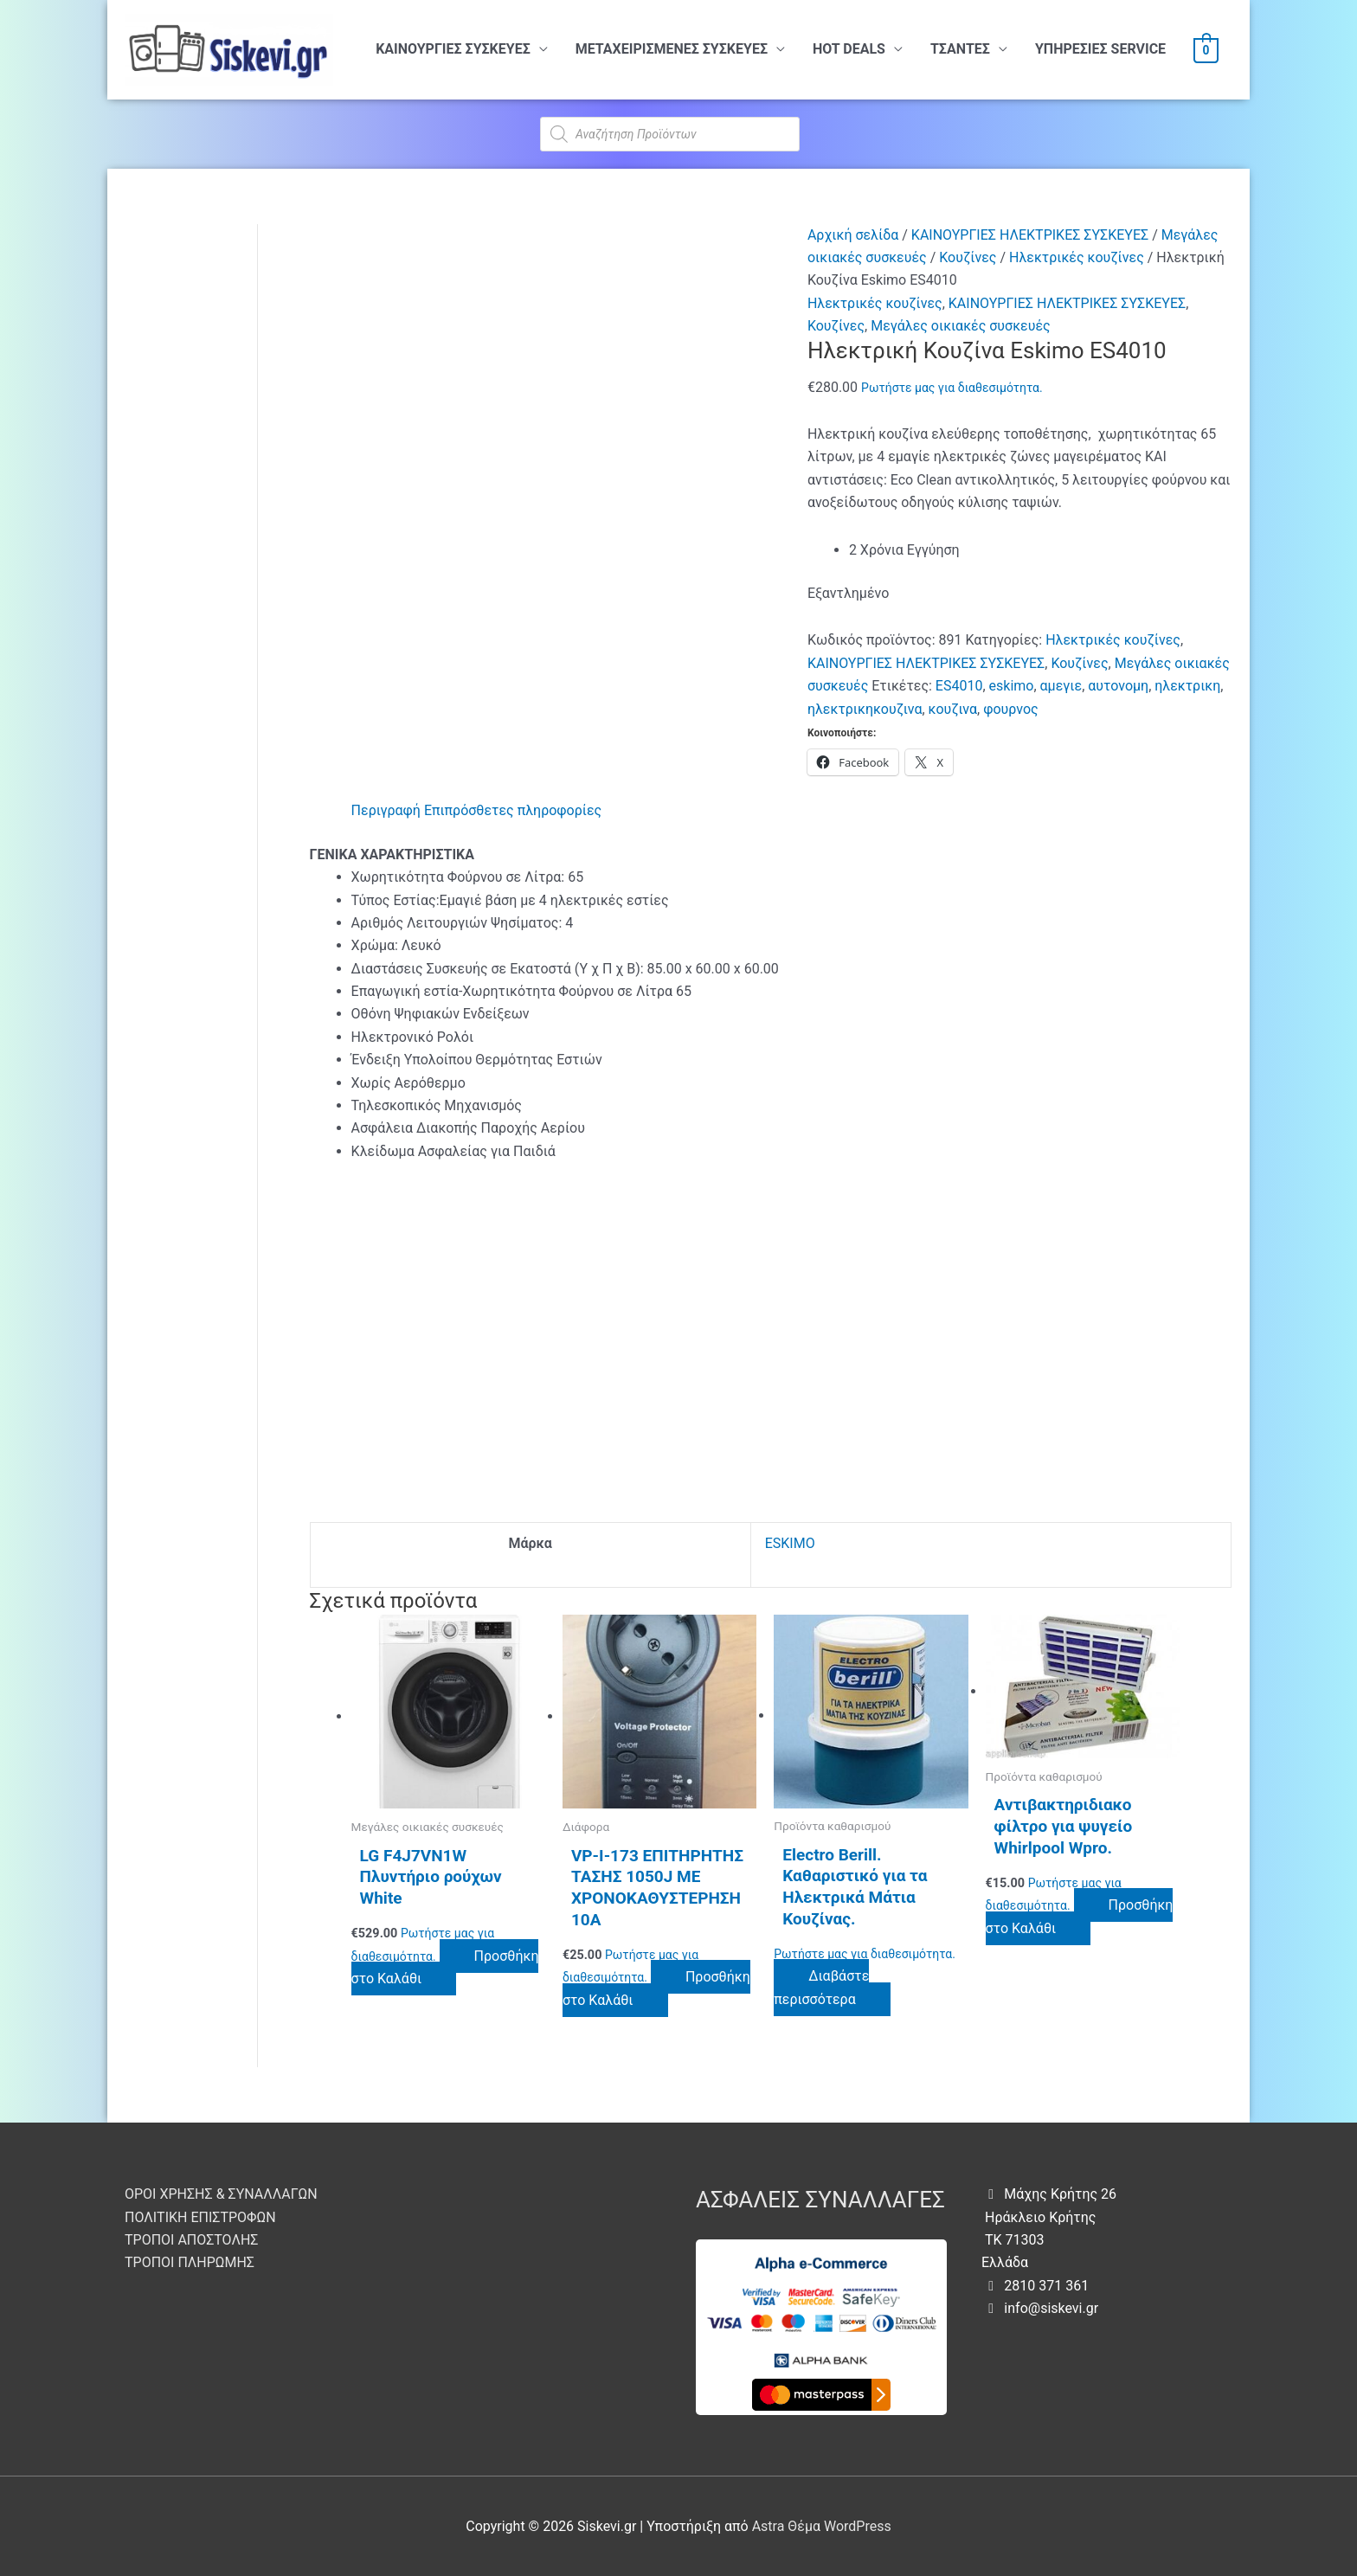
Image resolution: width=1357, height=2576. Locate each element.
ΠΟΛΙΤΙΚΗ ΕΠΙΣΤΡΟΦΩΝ (200, 2217)
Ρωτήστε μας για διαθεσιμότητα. (952, 388)
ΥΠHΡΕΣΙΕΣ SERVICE (1100, 49)
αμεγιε (1061, 686)
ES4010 (959, 686)
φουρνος (1010, 709)
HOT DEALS (849, 49)
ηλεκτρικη (1187, 686)
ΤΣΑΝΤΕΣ (960, 49)
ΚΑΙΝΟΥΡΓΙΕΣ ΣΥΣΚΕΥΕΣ (453, 49)
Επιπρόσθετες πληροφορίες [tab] (512, 810)
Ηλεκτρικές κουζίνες (1076, 257)
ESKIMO (790, 1543)
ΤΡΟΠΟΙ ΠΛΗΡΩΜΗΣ (189, 2262)
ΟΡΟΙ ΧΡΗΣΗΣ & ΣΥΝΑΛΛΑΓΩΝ (221, 2194)
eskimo (1011, 686)
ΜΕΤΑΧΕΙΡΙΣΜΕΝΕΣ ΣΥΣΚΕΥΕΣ (672, 49)
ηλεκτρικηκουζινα (865, 709)
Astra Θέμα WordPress (821, 2526)
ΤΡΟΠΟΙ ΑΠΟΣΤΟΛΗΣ (191, 2240)
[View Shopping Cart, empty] (1206, 50)
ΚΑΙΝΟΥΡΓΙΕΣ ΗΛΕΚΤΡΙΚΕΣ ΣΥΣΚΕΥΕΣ (1029, 235)
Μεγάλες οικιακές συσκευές (960, 326)
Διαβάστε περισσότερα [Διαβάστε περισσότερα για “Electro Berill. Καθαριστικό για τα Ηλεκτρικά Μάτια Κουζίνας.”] (821, 1987)
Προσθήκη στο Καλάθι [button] (445, 1967)
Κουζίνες (967, 257)
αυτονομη (1118, 686)
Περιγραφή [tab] (386, 810)
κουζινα (953, 709)
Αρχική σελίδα (852, 235)
